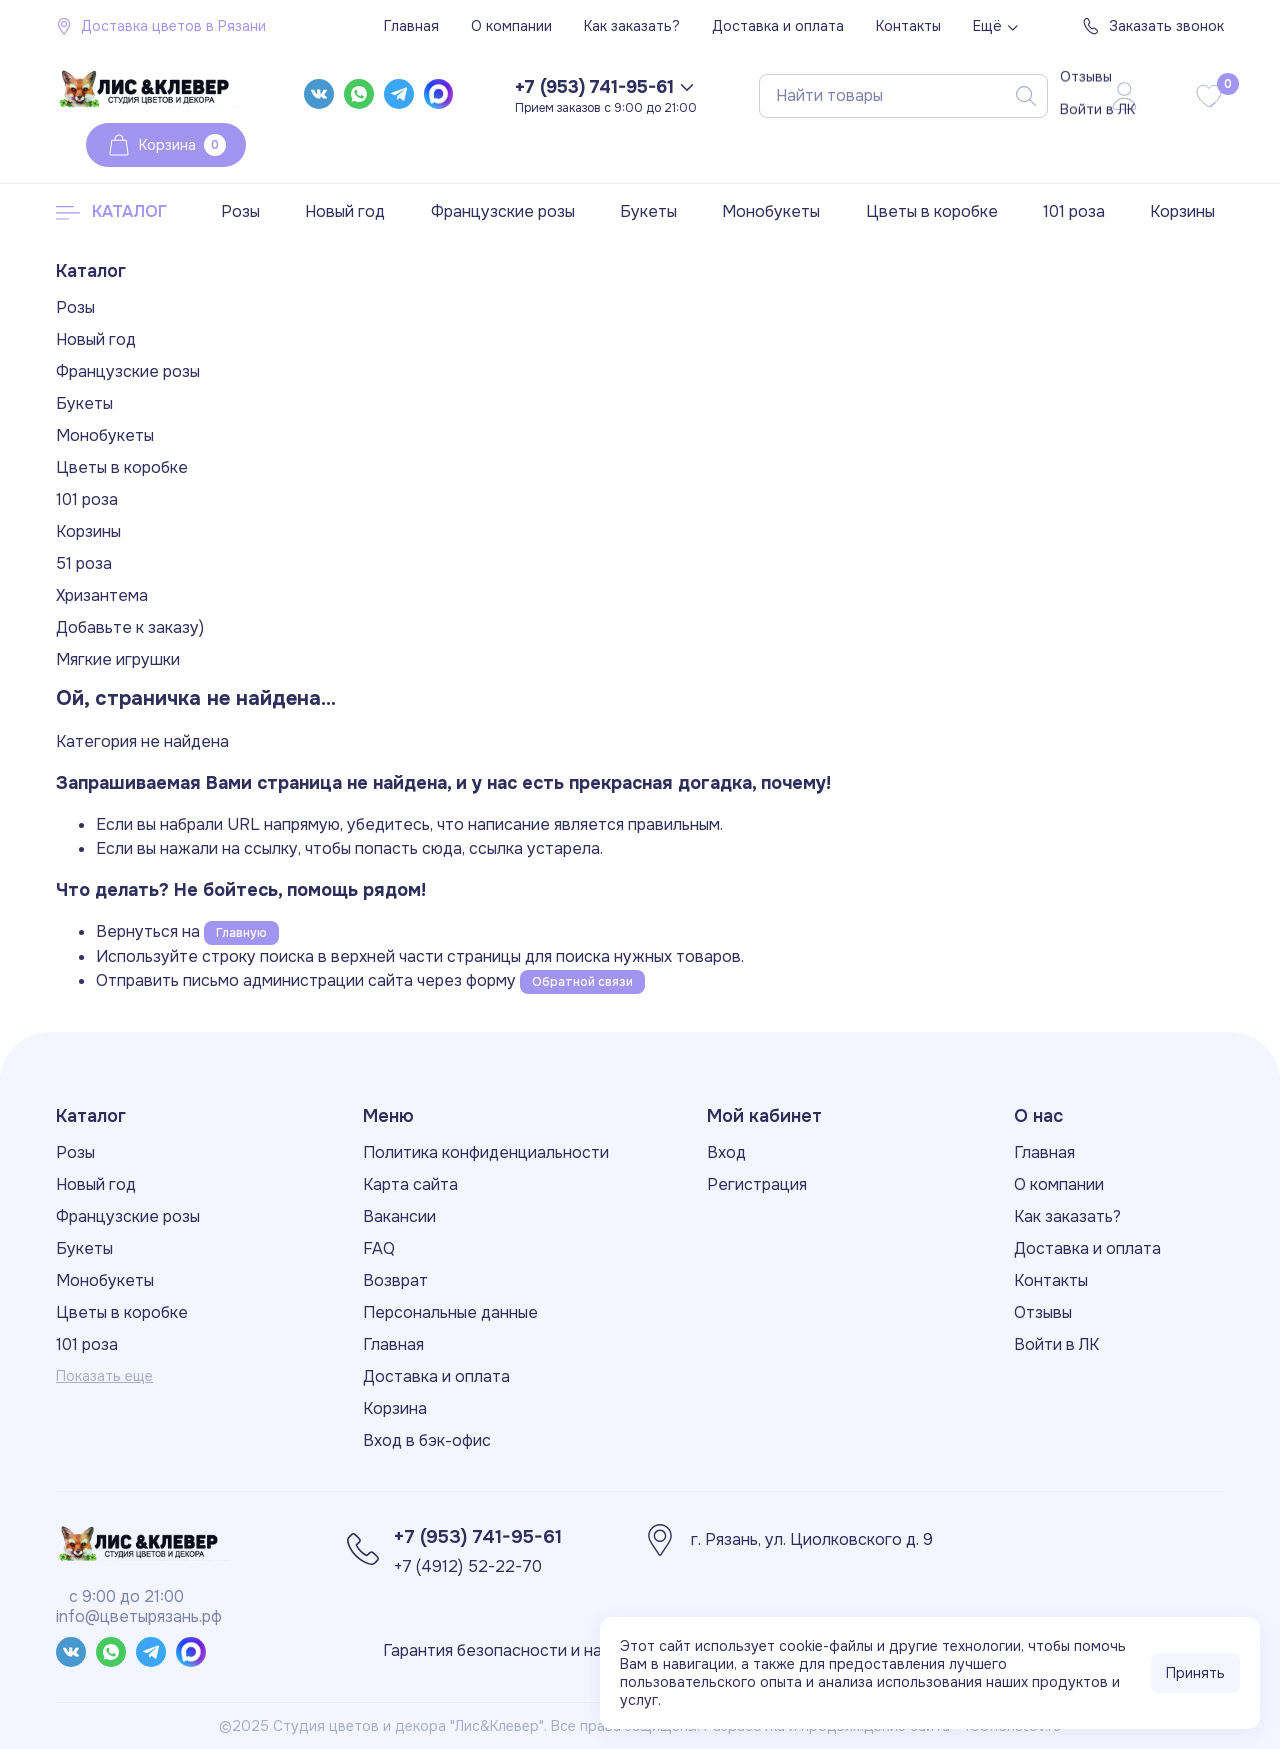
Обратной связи (582, 982)
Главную (241, 933)
